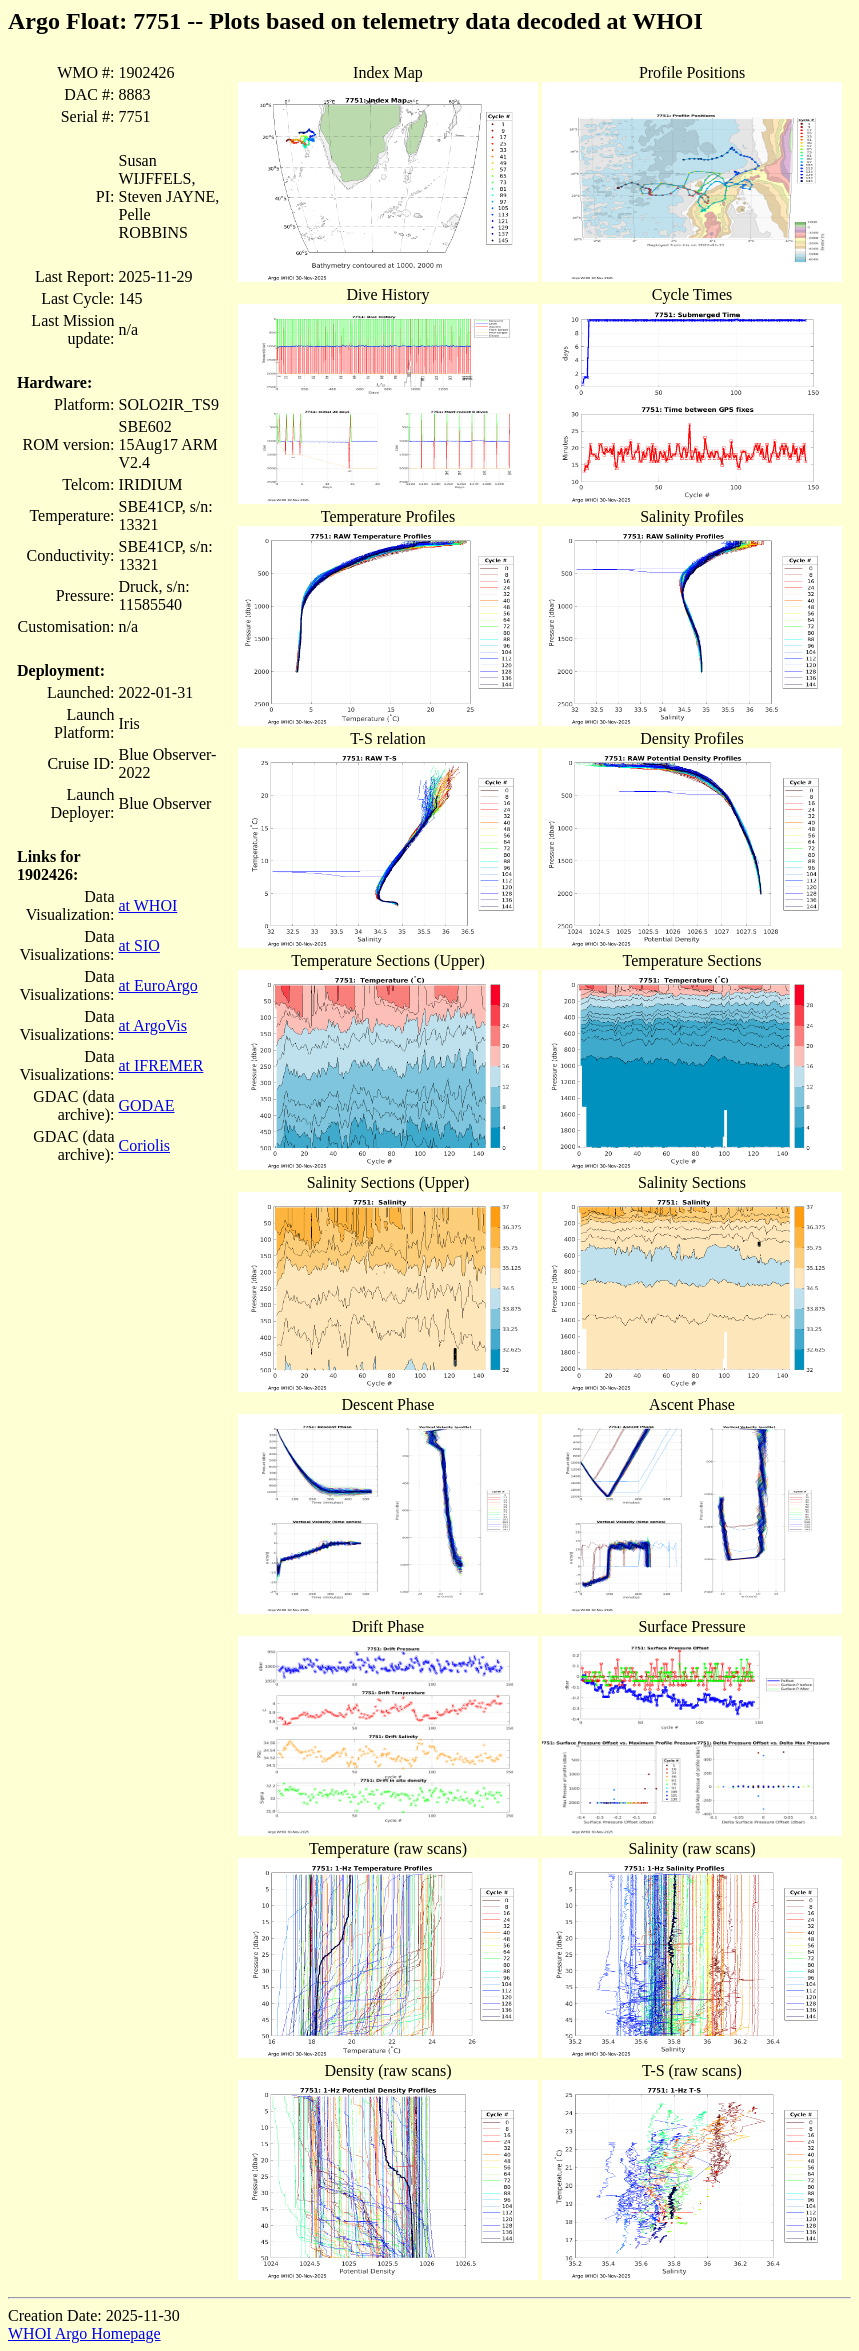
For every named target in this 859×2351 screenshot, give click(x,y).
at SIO (138, 945)
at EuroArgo (157, 985)
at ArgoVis (152, 1025)
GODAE (146, 1105)
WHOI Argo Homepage (84, 2333)
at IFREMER (160, 1065)
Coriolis (144, 1145)
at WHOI (147, 905)
